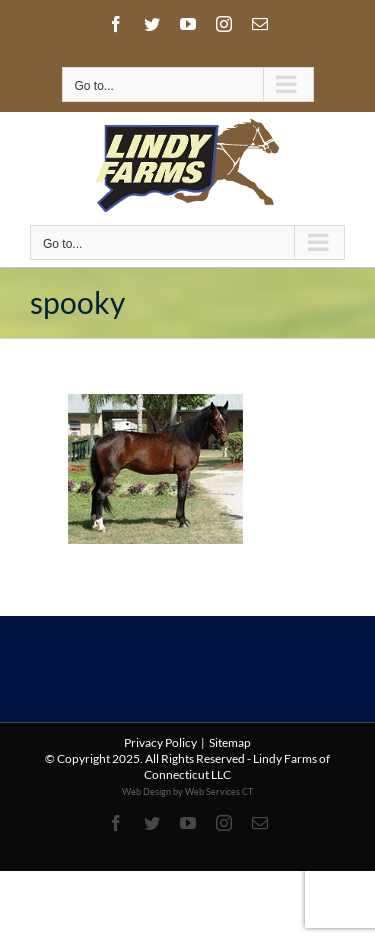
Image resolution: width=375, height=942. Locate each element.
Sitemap (230, 742)
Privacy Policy (160, 742)
